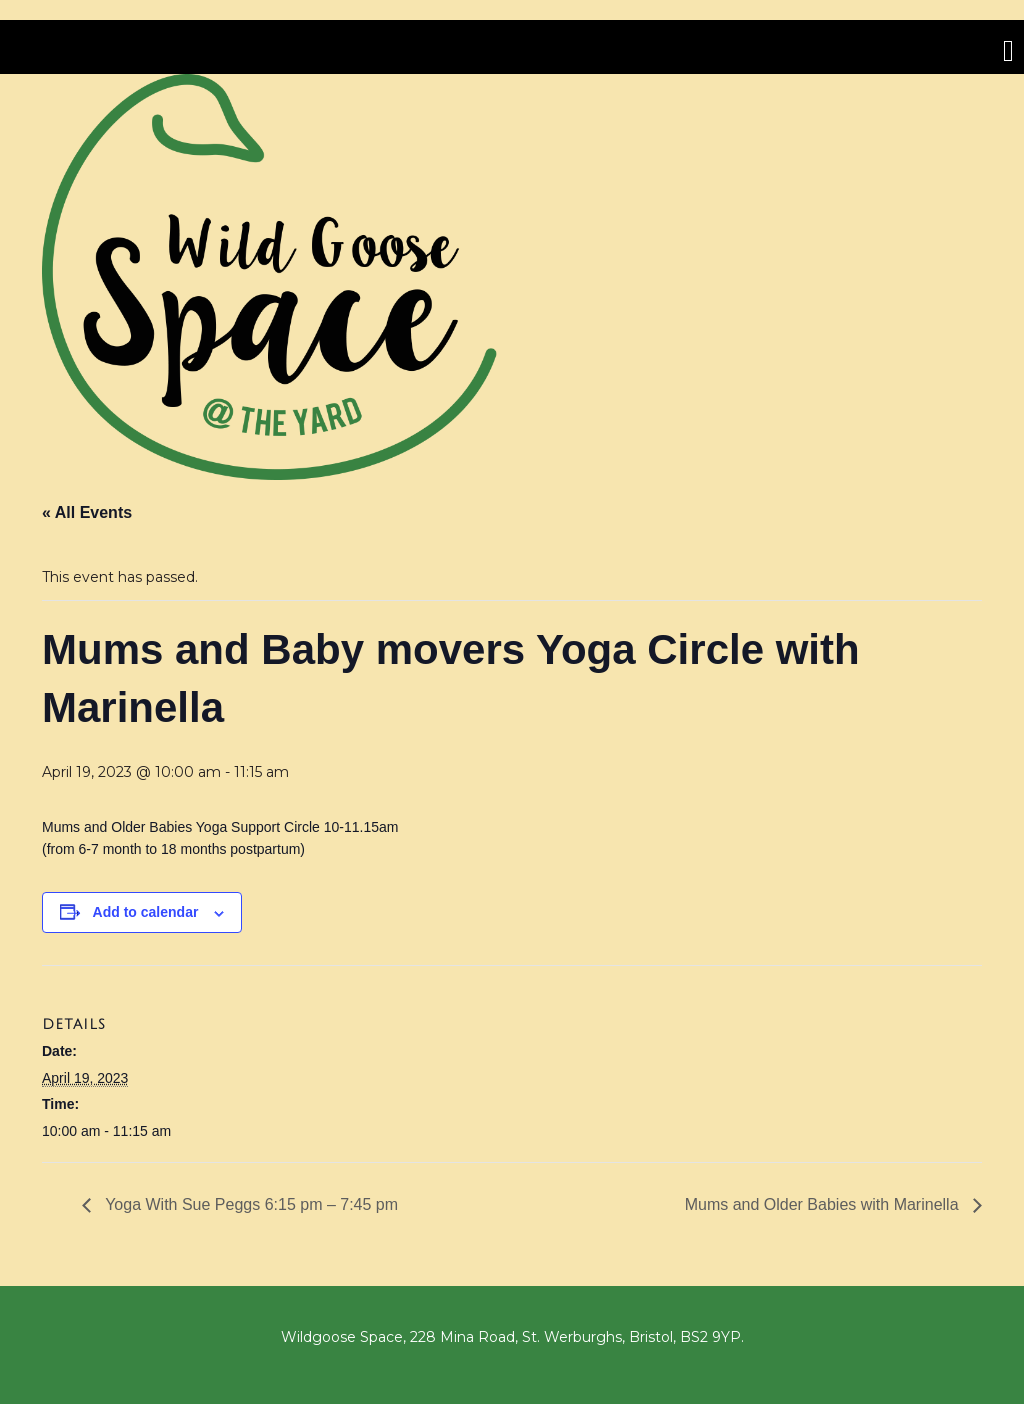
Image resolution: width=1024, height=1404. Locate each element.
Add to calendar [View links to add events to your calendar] (146, 912)
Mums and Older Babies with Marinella (824, 1204)
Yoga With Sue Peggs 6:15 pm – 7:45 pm (249, 1204)
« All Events (87, 512)
